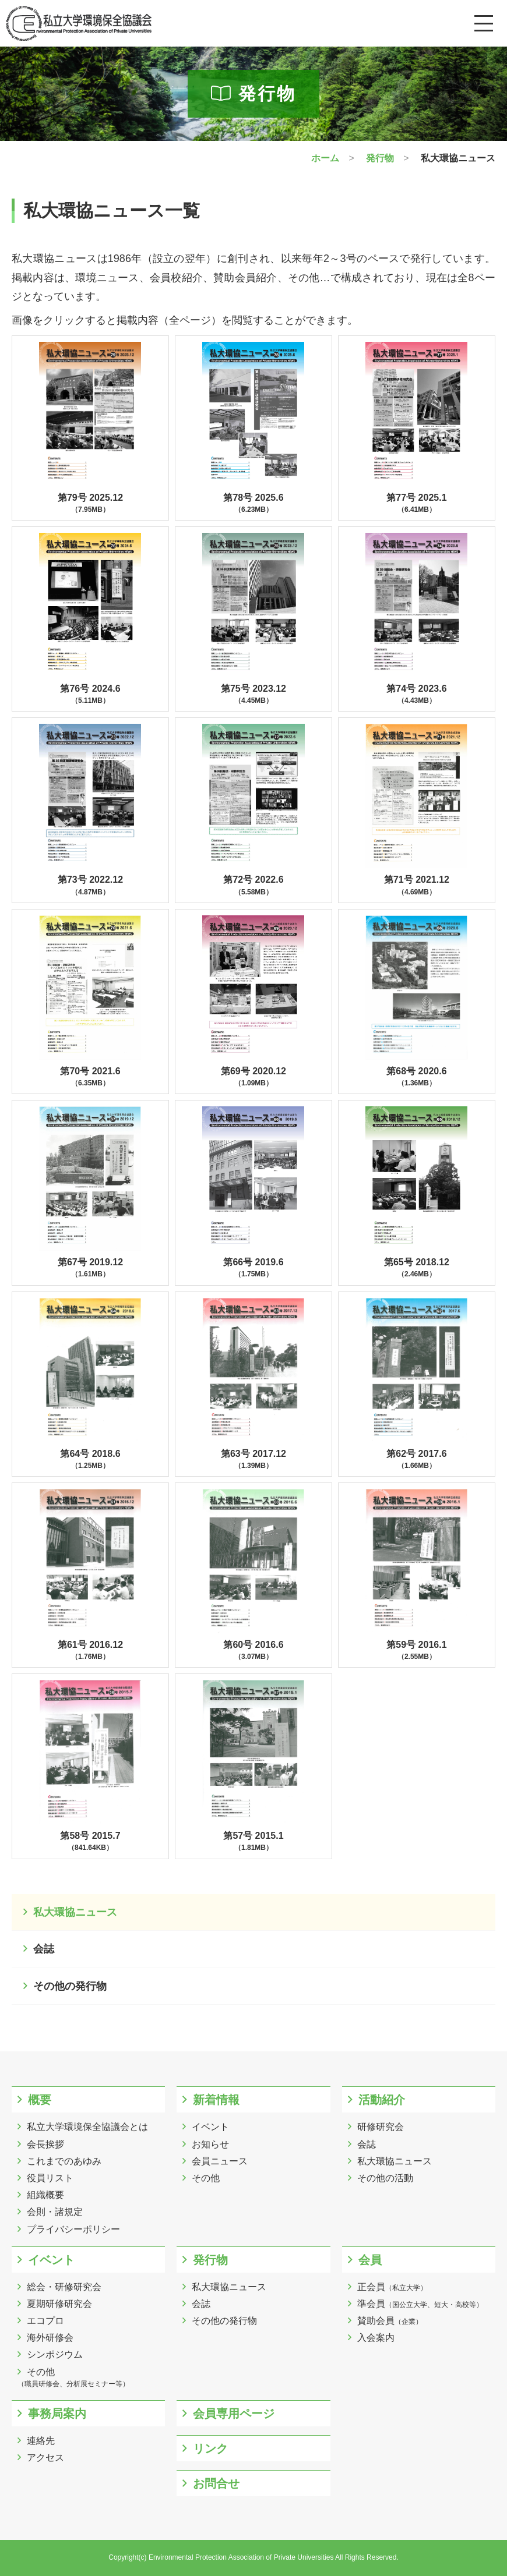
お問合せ (216, 2483)
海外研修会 (50, 2338)
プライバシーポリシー (73, 2229)
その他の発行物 (70, 1986)
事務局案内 (57, 2413)
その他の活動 (385, 2178)
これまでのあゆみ (64, 2161)
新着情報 (216, 2099)
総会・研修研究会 (64, 2287)
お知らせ (210, 2144)
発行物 (210, 2259)
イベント (210, 2127)
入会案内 (376, 2338)
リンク (210, 2448)
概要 (39, 2099)
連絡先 (41, 2441)
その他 (206, 2178)
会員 (370, 2259)
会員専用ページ (233, 2413)
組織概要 (45, 2195)
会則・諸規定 (55, 2212)
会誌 (43, 1949)
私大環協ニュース (75, 1912)
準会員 (420, 2304)
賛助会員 (390, 2321)
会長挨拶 (45, 2144)
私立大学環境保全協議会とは (87, 2127)
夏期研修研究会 (59, 2304)
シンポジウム (55, 2354)
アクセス (45, 2457)
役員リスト (50, 2178)
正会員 (392, 2287)
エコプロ (45, 2321)
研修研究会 (380, 2127)
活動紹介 (381, 2099)
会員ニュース (220, 2161)
